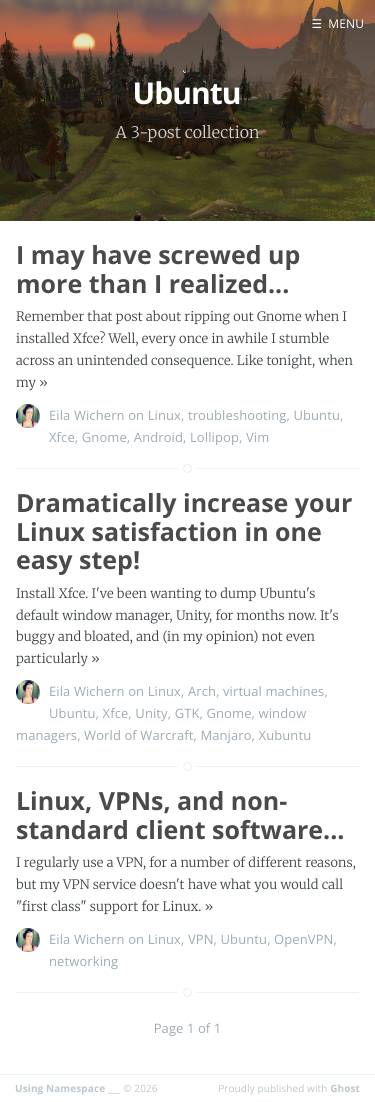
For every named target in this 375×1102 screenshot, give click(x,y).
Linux (164, 415)
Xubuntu (285, 735)
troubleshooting (237, 415)
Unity (151, 713)
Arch (202, 691)
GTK (187, 713)
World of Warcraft (138, 735)
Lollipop (214, 437)
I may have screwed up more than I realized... (158, 269)
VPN (201, 939)
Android (158, 437)
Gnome (104, 437)
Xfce (62, 437)
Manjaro (225, 735)
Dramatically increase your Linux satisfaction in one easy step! (184, 532)
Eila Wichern (87, 415)
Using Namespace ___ (68, 1088)
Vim (257, 437)
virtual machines (273, 691)
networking (83, 961)
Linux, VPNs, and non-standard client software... (180, 815)
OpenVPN (303, 939)
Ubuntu (316, 415)
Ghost (345, 1088)
